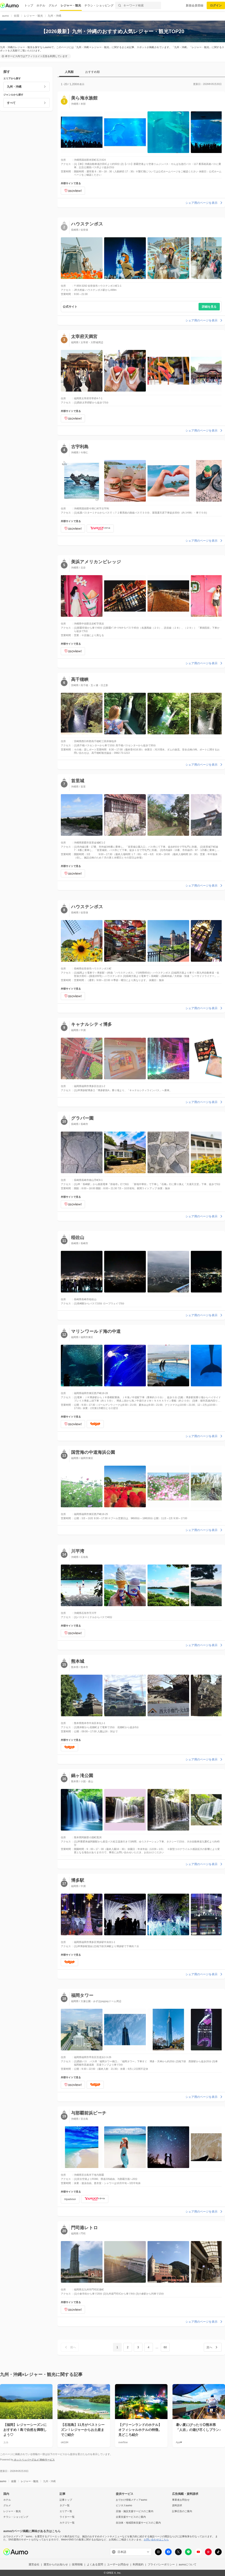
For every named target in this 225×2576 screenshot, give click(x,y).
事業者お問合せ (181, 2499)
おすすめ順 (92, 71)
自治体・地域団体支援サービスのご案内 (138, 2522)
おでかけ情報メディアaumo (131, 2499)
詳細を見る (209, 306)
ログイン (216, 5)
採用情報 (77, 2564)
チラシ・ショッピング (99, 5)
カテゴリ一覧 (67, 2522)
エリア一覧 (66, 2511)
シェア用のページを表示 (204, 203)
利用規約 (138, 2564)
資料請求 (177, 2505)
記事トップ (66, 2499)
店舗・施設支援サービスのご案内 (134, 2511)
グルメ (53, 5)
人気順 (69, 71)
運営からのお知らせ (56, 2564)
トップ (28, 5)
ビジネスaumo (124, 2505)
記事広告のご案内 (182, 2511)
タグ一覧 (65, 2505)
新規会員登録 (194, 5)
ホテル (40, 5)
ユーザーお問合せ (118, 2564)
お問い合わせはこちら (156, 2539)
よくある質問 (95, 2564)
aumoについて (187, 2564)
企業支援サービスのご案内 (131, 2516)
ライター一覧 (67, 2516)
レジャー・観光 (71, 5)
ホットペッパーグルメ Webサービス (34, 2459)
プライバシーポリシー (161, 2564)
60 (165, 2347)
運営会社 (34, 2564)
